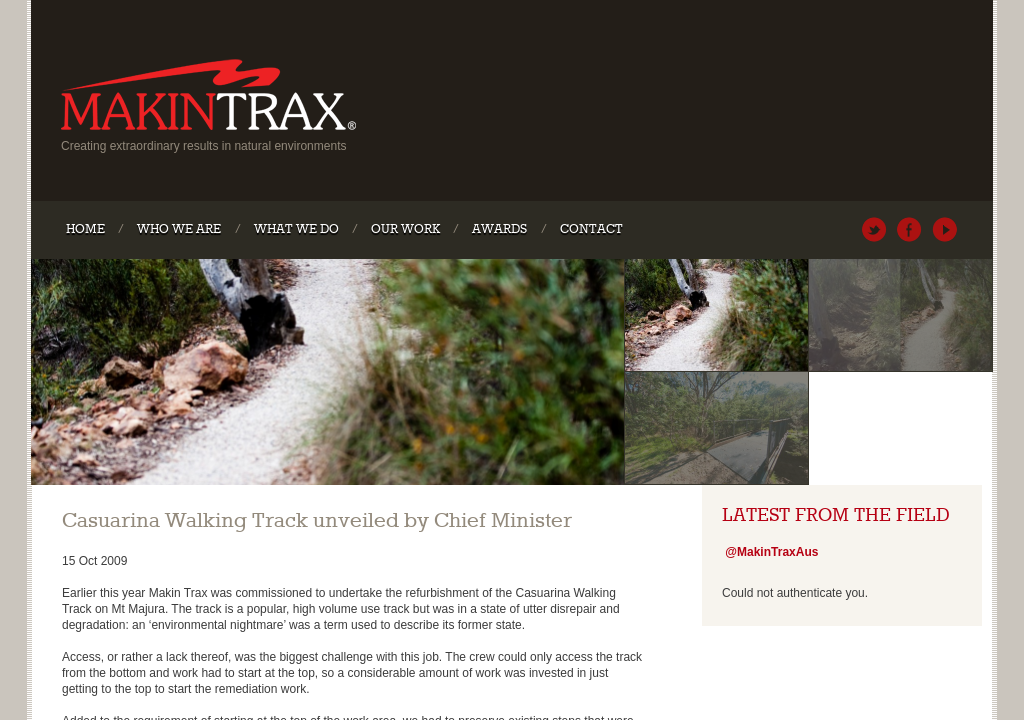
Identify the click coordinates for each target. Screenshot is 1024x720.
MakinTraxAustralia (909, 229)
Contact (591, 229)
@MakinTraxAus (874, 229)
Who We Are (179, 229)
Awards (499, 229)
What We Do (296, 229)
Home (85, 229)
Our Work (405, 229)
